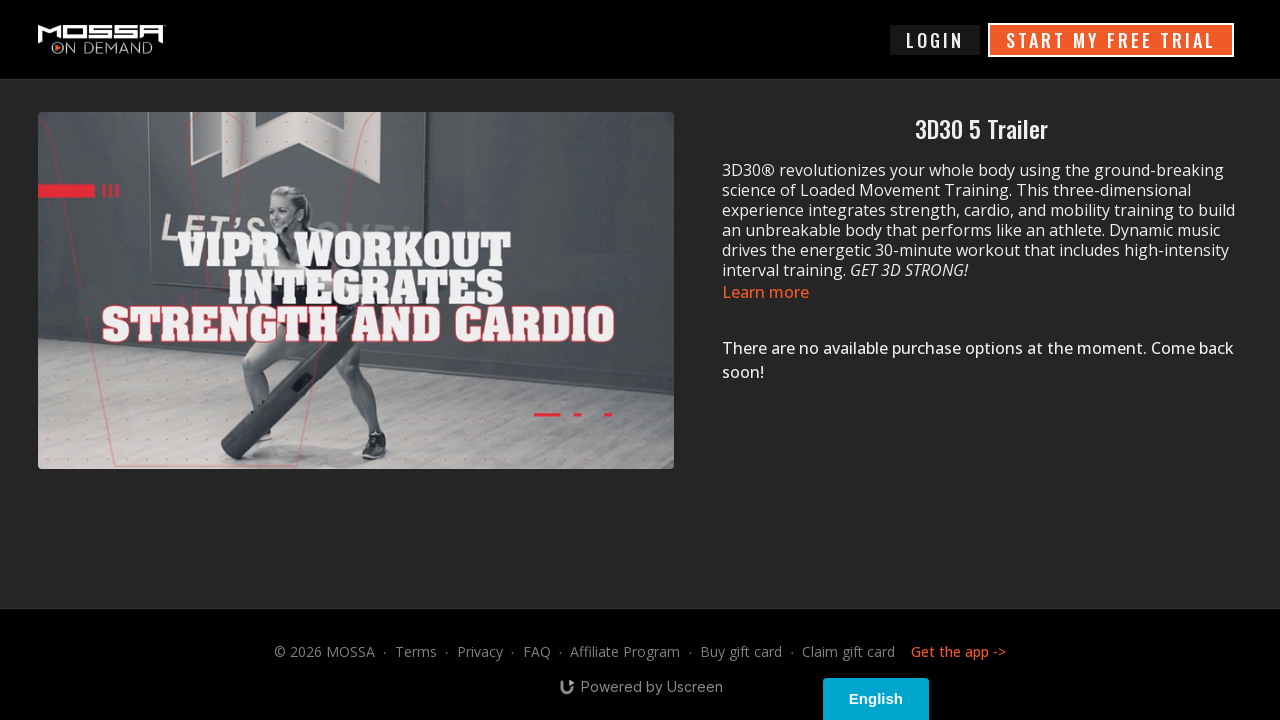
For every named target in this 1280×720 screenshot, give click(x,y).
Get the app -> (958, 651)
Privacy (480, 651)
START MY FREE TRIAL (1111, 40)
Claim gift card (848, 651)
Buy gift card (741, 651)
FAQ (537, 651)
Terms (416, 651)
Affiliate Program (625, 651)
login (935, 40)
